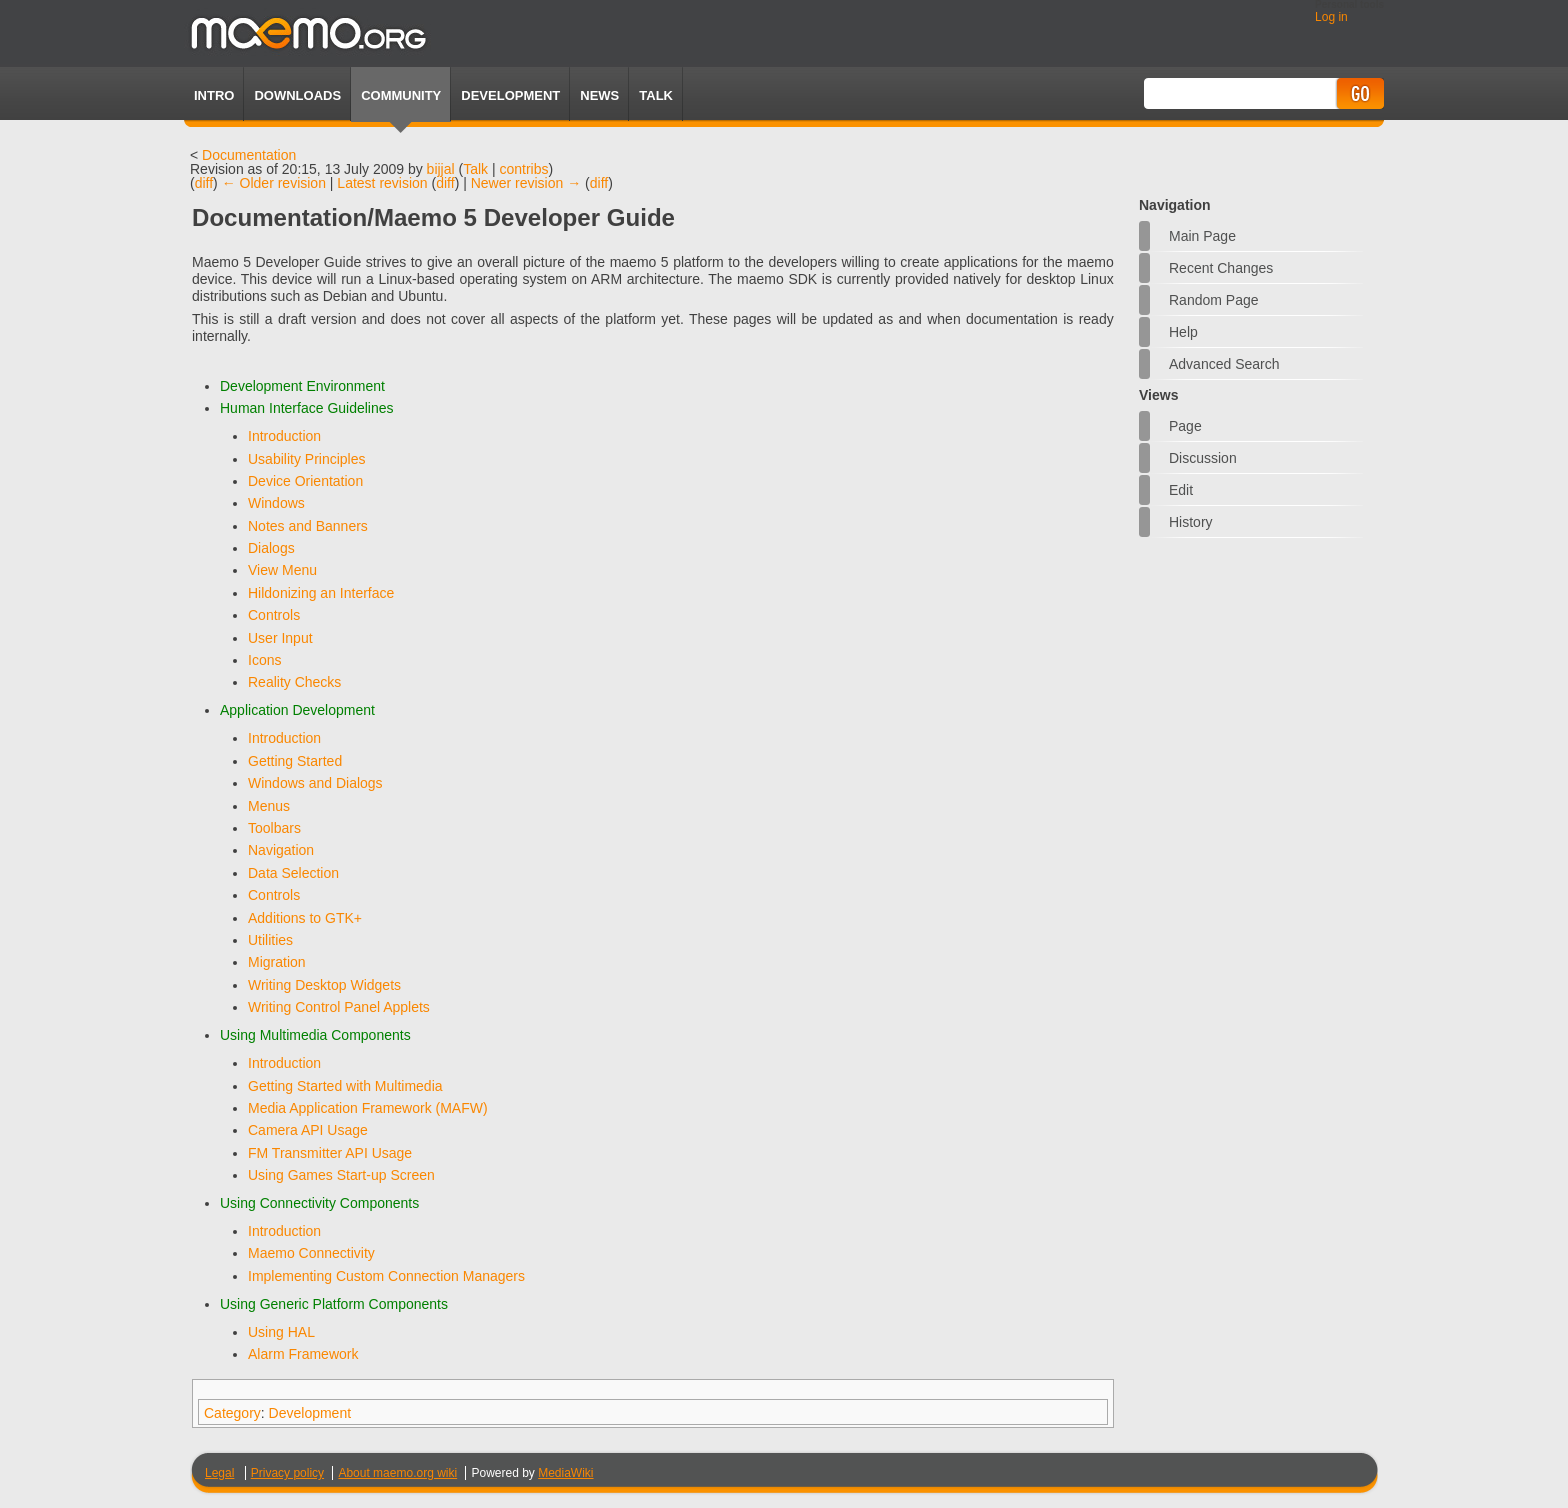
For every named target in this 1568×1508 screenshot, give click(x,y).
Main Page (1202, 236)
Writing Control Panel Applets (339, 1007)
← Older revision (274, 183)
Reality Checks (294, 682)
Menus (269, 806)
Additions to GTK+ (305, 918)
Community (401, 95)
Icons (264, 660)
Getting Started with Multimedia (345, 1086)
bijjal (441, 169)
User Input (280, 638)
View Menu (282, 570)
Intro (214, 95)
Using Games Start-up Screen (341, 1175)
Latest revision (382, 183)
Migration (277, 962)
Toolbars (274, 828)
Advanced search (1224, 364)
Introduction (284, 436)
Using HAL (281, 1332)
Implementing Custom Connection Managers (386, 1276)
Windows (276, 503)
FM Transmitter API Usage (330, 1153)
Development (510, 95)
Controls (274, 615)
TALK (656, 95)
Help (1183, 332)
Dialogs (271, 548)
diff (204, 183)
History (1191, 522)
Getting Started (295, 761)
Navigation (281, 850)
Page (1185, 426)
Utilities (270, 940)
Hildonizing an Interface (321, 593)
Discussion (1203, 458)
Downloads (297, 95)
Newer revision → (526, 183)
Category (232, 1413)
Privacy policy (287, 1473)
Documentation (249, 155)
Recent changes (1221, 268)
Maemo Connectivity (311, 1253)
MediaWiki (565, 1473)
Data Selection (293, 873)
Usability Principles (306, 459)
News (599, 95)
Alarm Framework (303, 1354)
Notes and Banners (308, 526)
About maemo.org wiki (397, 1473)
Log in (1331, 17)
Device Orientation (305, 481)
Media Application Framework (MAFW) (368, 1108)
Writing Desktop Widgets (324, 985)
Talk (475, 169)
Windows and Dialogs (315, 783)
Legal (219, 1473)
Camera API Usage (308, 1130)
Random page (1214, 300)
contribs (524, 169)
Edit (1181, 490)
